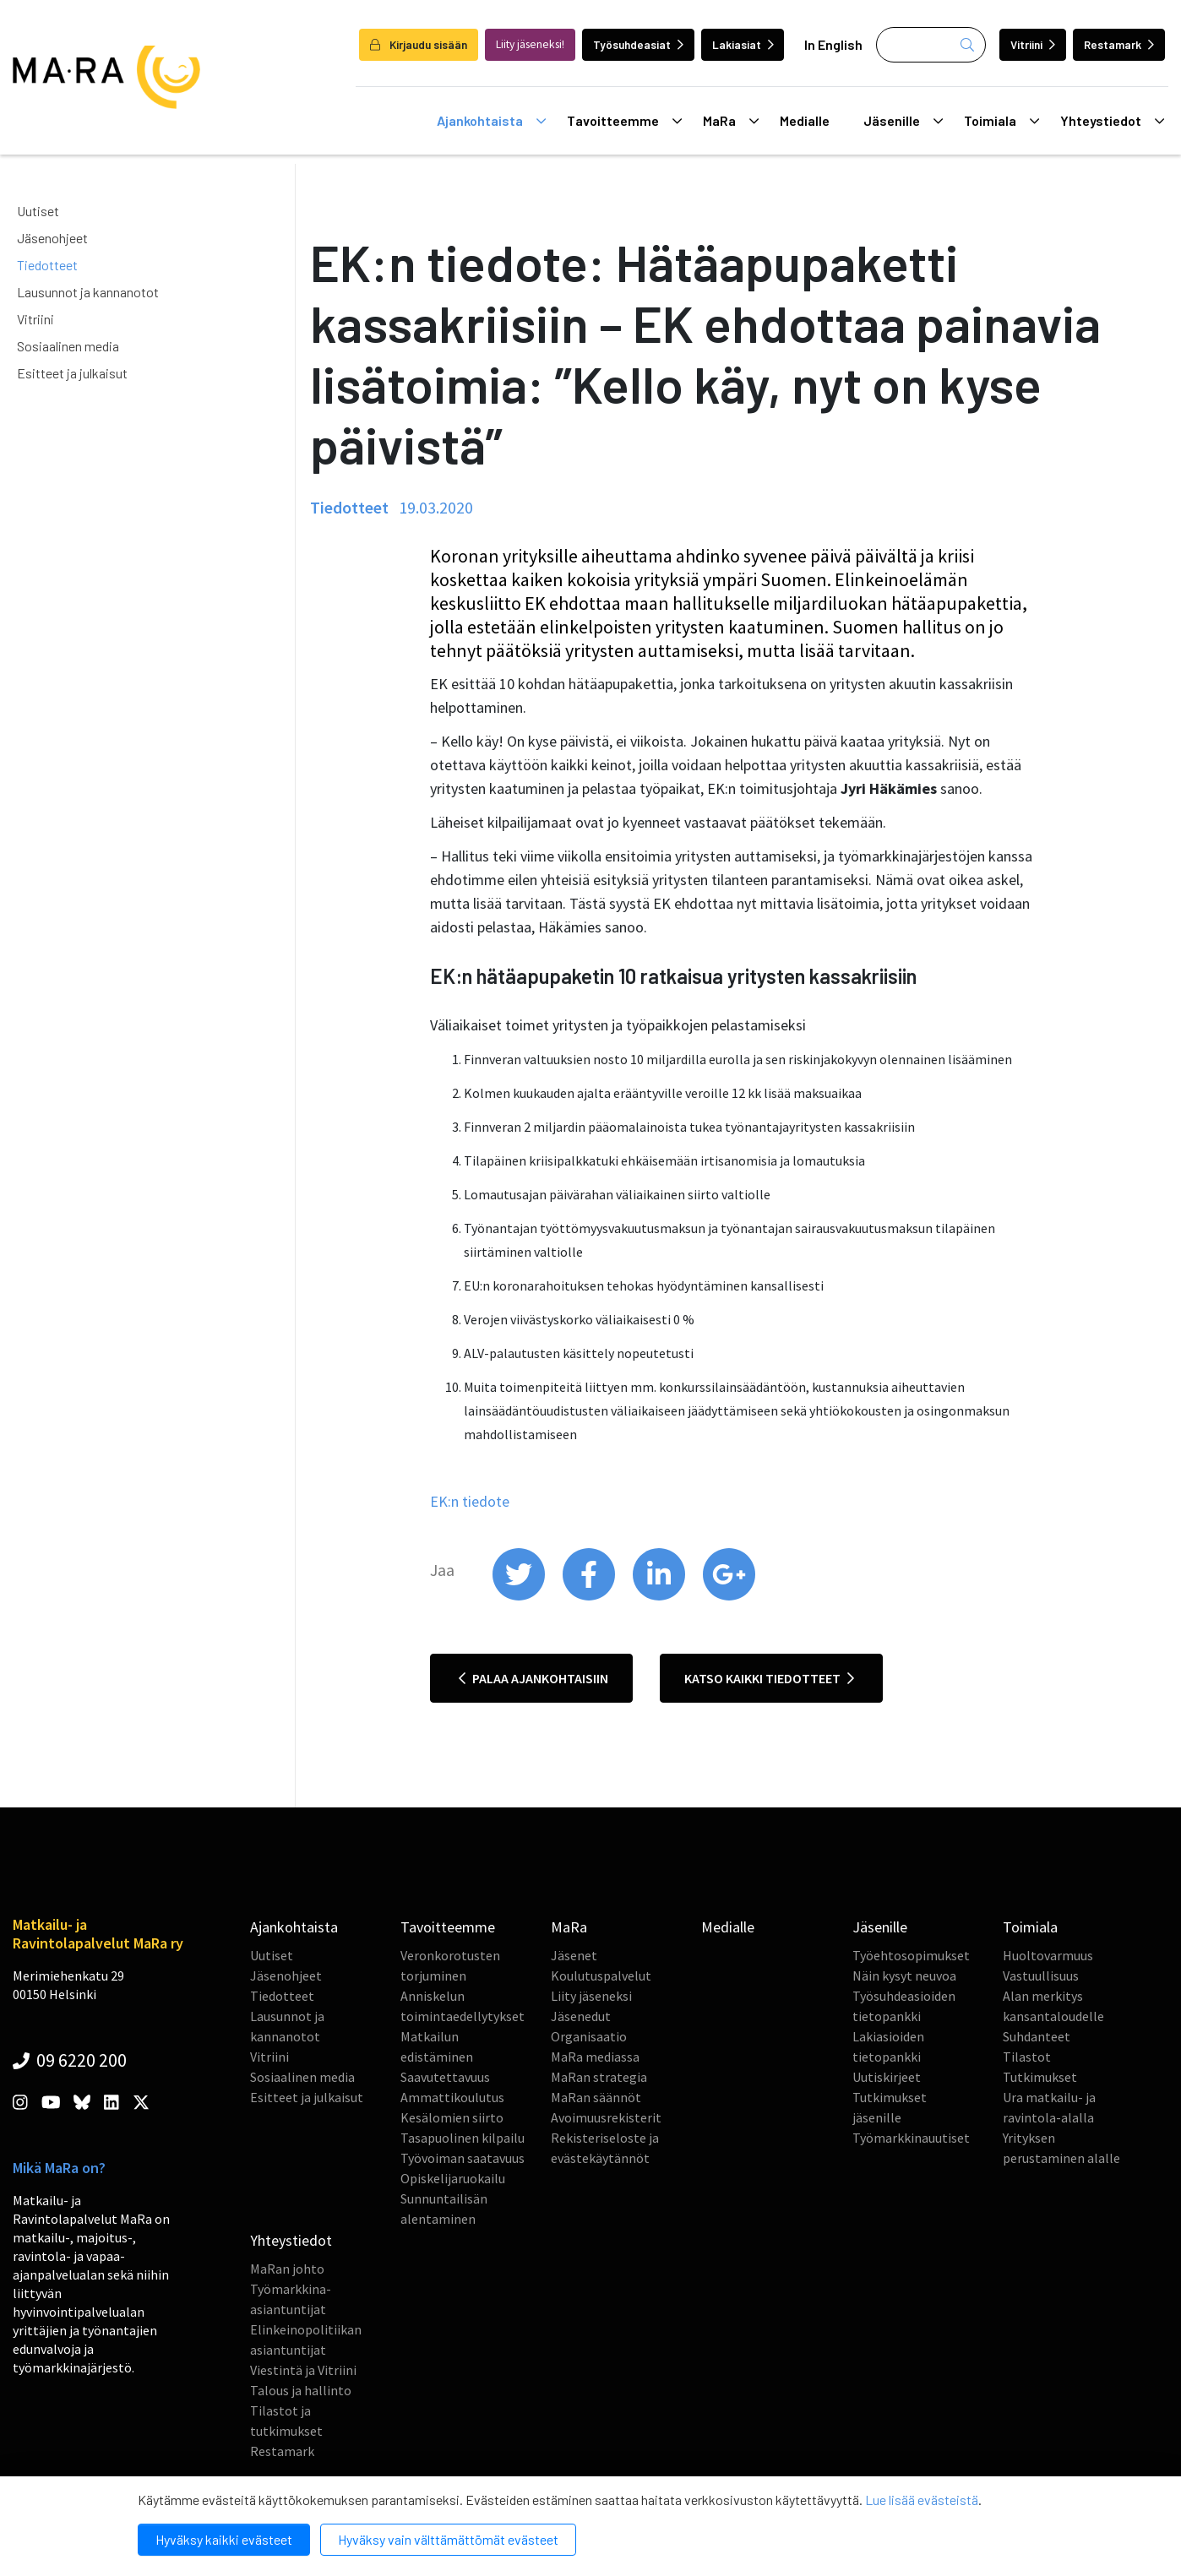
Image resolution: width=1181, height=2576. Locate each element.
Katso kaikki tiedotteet (769, 1678)
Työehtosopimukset (911, 1955)
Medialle (805, 120)
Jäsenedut (581, 2016)
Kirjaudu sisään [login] (418, 44)
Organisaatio (589, 2036)
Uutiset (38, 211)
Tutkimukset (1040, 2076)
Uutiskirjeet (886, 2076)
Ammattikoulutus (452, 2097)
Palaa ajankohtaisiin (533, 1678)
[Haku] (931, 44)
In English (833, 44)
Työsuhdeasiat (638, 44)
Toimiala (1001, 121)
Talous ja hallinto (300, 2390)
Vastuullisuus (1041, 1975)
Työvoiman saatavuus (462, 2157)
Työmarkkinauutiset (911, 2137)
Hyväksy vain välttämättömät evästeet (448, 2539)
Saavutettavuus (445, 2076)
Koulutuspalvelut (601, 1975)
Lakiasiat (743, 44)
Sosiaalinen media (68, 346)
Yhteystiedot (1112, 121)
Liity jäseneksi (591, 1995)
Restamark (1119, 44)
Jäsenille (903, 121)
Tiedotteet (47, 265)
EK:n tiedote (469, 1501)
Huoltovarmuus (1048, 1955)
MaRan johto (287, 2268)
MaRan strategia (599, 2076)
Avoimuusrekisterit (606, 2117)
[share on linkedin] (660, 1596)
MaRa (731, 121)
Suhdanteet (1036, 2036)
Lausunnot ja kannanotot (88, 292)
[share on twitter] (520, 1596)
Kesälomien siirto (451, 2117)
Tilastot (1027, 2056)
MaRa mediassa (595, 2056)
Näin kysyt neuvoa (904, 1975)
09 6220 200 (70, 2060)
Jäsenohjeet (52, 238)
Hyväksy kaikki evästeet (223, 2539)
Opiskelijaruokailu (452, 2178)
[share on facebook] (590, 1596)
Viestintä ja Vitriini (303, 2369)
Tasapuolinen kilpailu (462, 2137)
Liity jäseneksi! (530, 44)
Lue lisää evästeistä (921, 2500)
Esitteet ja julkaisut (72, 373)
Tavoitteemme (624, 121)
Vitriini (1032, 44)
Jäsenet (574, 1955)
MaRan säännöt (596, 2097)
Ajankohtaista (491, 121)
